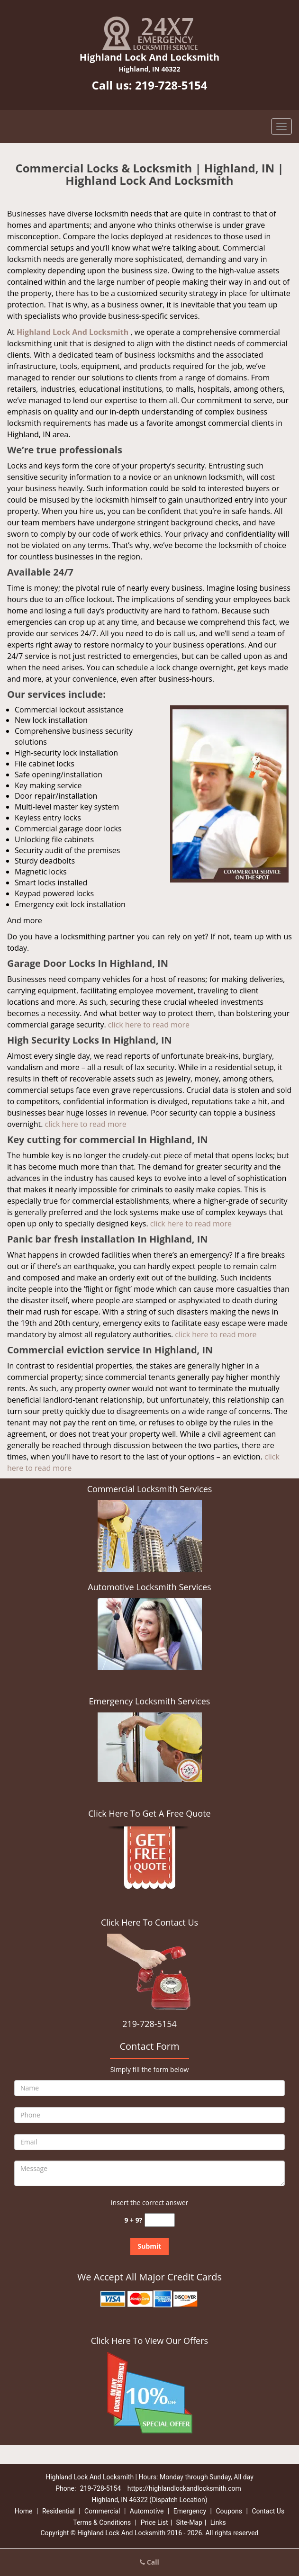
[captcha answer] (160, 2220)
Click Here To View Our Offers (149, 2340)
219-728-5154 (171, 85)
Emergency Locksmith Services (149, 1701)
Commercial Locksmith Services (149, 1489)
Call (149, 2562)
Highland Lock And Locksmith (72, 332)
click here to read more (149, 1024)
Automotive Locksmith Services (149, 1587)
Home (24, 2511)
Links (218, 2522)
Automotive (147, 2511)
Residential (58, 2511)
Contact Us (268, 2511)
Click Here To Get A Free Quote (149, 1813)
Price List (154, 2522)
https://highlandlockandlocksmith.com (184, 2488)
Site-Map (189, 2522)
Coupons (229, 2511)
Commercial (102, 2511)
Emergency (189, 2511)
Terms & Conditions (102, 2522)
